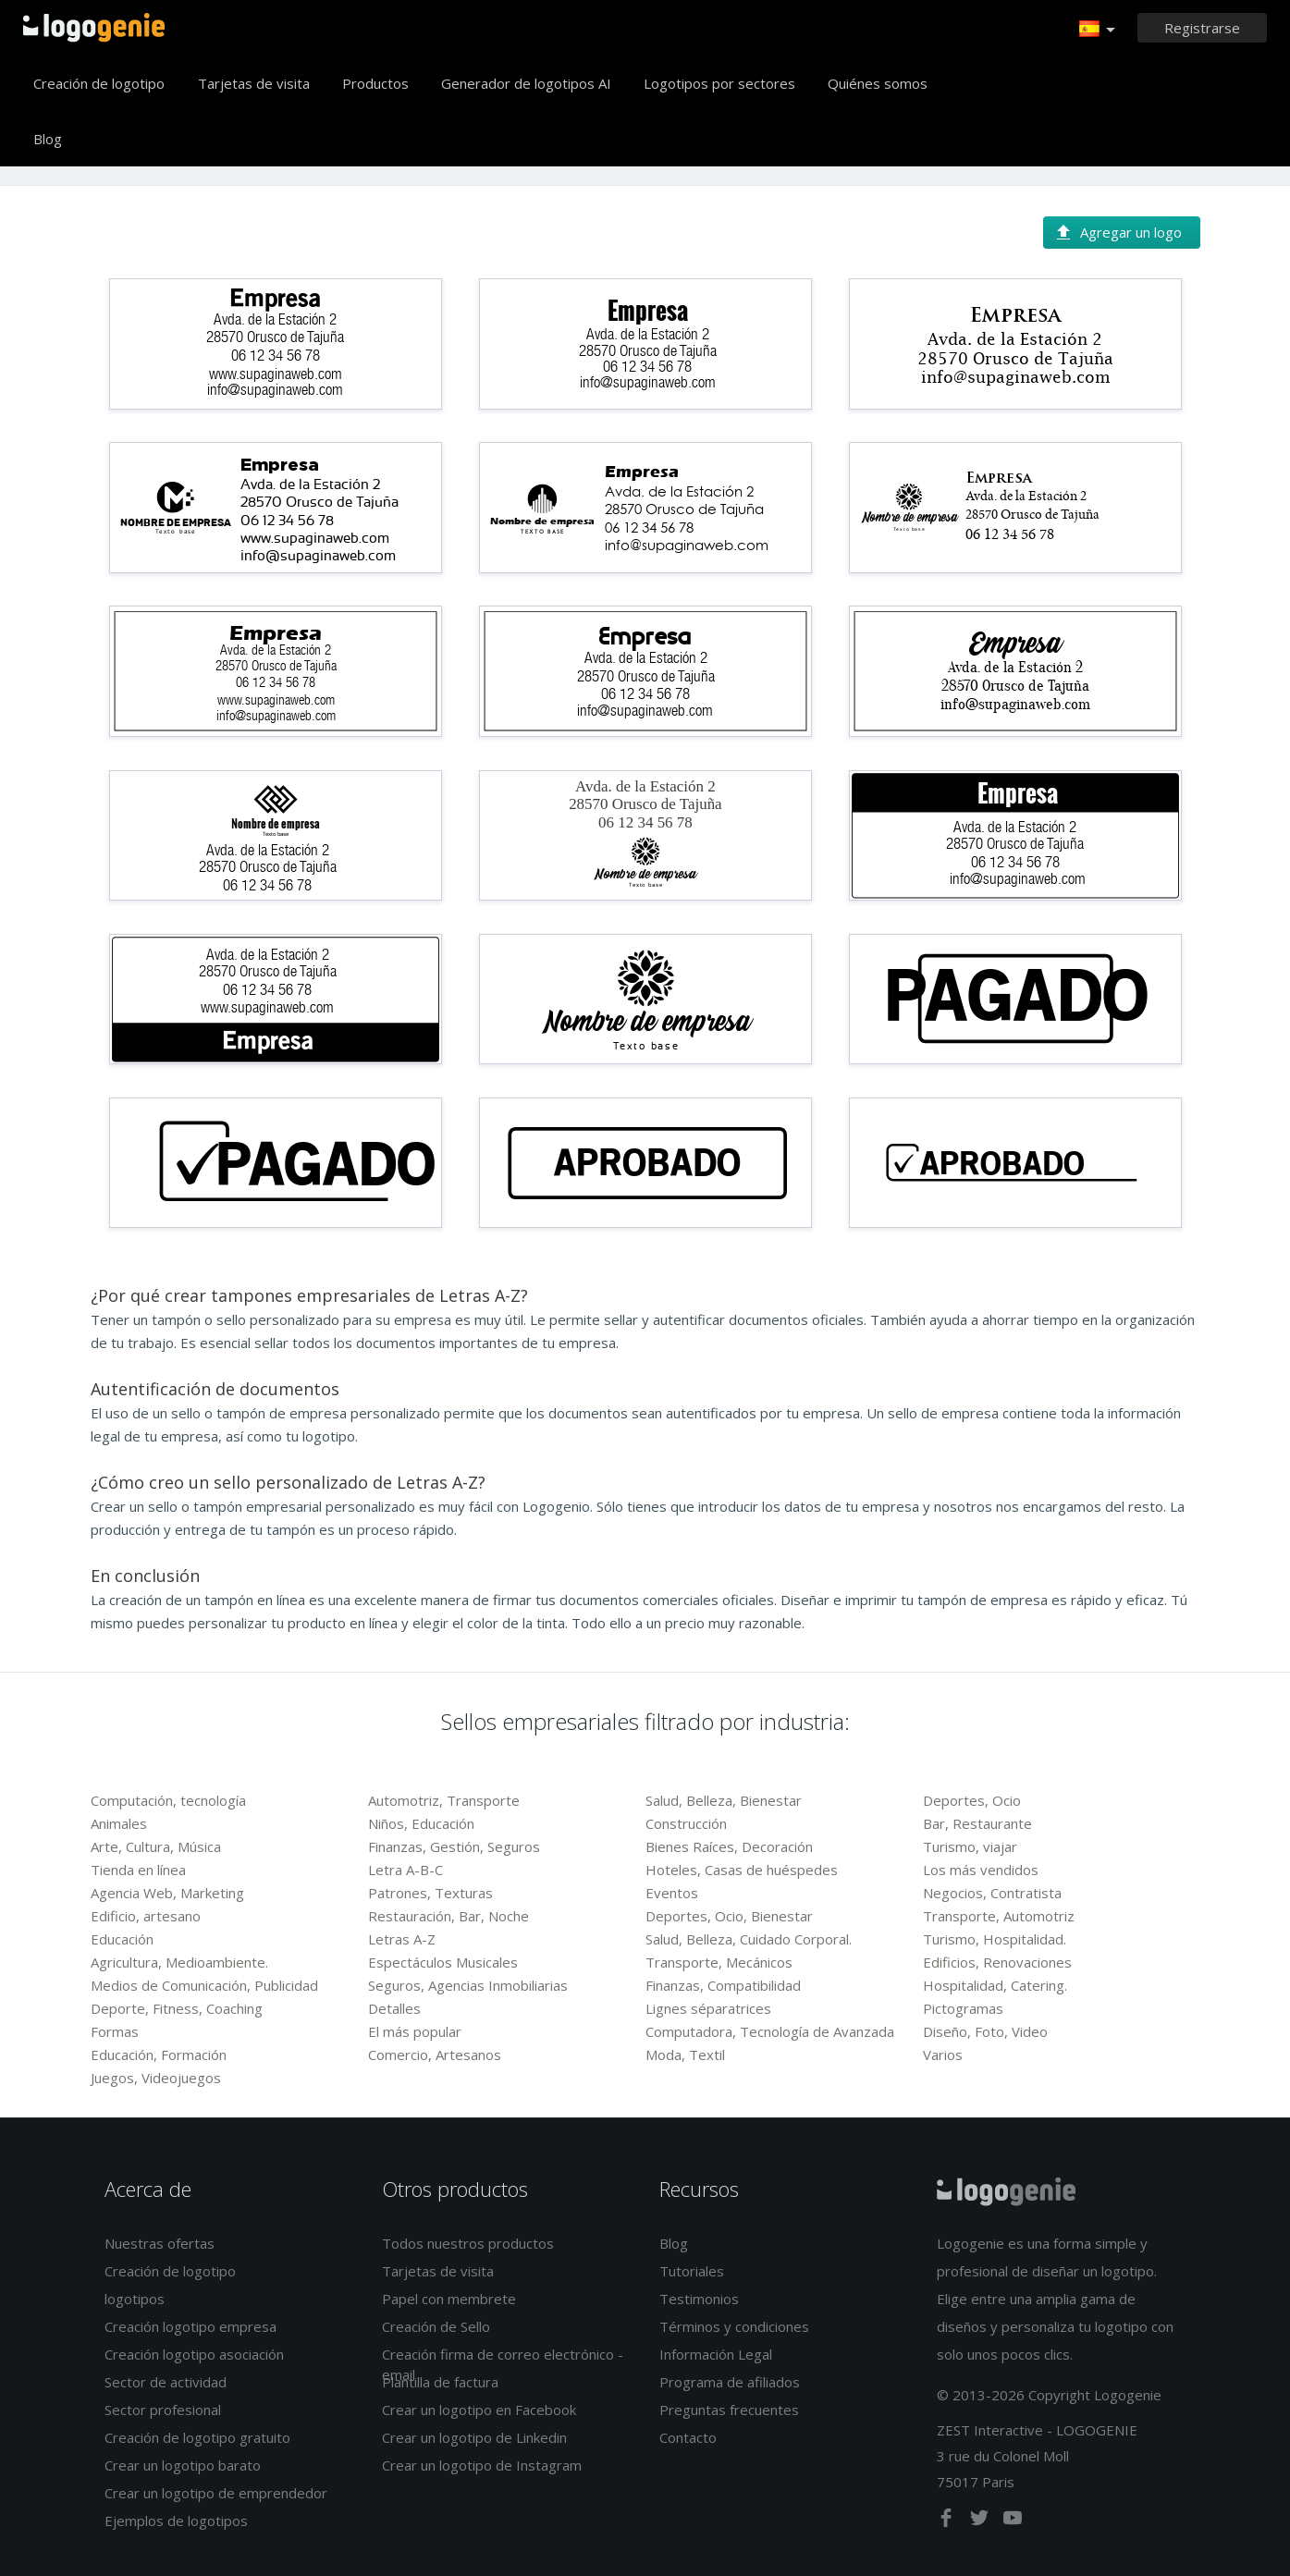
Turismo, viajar (970, 1846)
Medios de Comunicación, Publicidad (204, 1985)
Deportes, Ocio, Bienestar (729, 1916)
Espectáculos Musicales (443, 1962)
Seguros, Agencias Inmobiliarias (468, 1985)
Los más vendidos (980, 1869)
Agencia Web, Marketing (167, 1892)
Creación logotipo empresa (190, 2326)
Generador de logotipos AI (526, 83)
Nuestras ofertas (159, 2243)
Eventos (671, 1892)
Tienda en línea (138, 1869)
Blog (47, 138)
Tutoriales (691, 2271)
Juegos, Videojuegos (156, 2077)
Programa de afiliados (729, 2382)
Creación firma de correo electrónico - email (502, 2364)
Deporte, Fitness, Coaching (177, 2008)
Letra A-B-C (405, 1869)
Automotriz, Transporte (444, 1800)
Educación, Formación (159, 2054)
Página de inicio (94, 28)
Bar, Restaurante (977, 1823)
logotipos (134, 2298)
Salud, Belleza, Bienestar (723, 1800)
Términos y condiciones (734, 2326)
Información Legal (715, 2354)
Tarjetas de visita (254, 83)
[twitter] (981, 2521)
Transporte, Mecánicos (718, 1962)
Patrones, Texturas (430, 1892)
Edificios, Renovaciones (997, 1962)
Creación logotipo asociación (194, 2354)
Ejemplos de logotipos (176, 2520)
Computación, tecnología (168, 1800)
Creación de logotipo (99, 83)
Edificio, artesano (146, 1916)
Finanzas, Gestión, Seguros (454, 1846)
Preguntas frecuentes (729, 2409)
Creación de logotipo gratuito (197, 2437)
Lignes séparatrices (708, 2008)
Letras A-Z (402, 1939)
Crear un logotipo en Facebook (479, 2409)
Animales (119, 1823)
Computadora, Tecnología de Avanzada (769, 2031)
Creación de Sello (436, 2326)
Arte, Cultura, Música (156, 1846)
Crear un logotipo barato (182, 2465)
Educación (122, 1939)
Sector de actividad (165, 2382)
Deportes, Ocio (972, 1800)
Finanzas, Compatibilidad (723, 1985)
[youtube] (1012, 2521)
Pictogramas (963, 2008)
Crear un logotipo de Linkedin (474, 2437)
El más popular (414, 2031)
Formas (115, 2031)
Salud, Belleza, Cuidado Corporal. (748, 1939)
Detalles (394, 2008)
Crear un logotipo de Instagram (482, 2465)
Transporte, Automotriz (999, 1916)
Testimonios (699, 2298)
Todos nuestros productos (468, 2243)
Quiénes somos (878, 83)
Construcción (686, 1823)
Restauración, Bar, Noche (448, 1916)
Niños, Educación (421, 1823)
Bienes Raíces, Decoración (729, 1846)
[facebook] (948, 2521)
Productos (375, 83)
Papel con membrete (449, 2298)
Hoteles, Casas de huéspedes (741, 1869)
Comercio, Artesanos (434, 2054)
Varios (943, 2054)
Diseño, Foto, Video (985, 2031)
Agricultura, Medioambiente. (179, 1962)
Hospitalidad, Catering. (995, 1985)
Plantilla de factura (440, 2382)
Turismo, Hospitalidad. (994, 1939)
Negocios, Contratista (992, 1892)
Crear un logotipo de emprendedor (215, 2493)
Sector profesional (162, 2409)
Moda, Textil (685, 2054)
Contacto (688, 2437)
